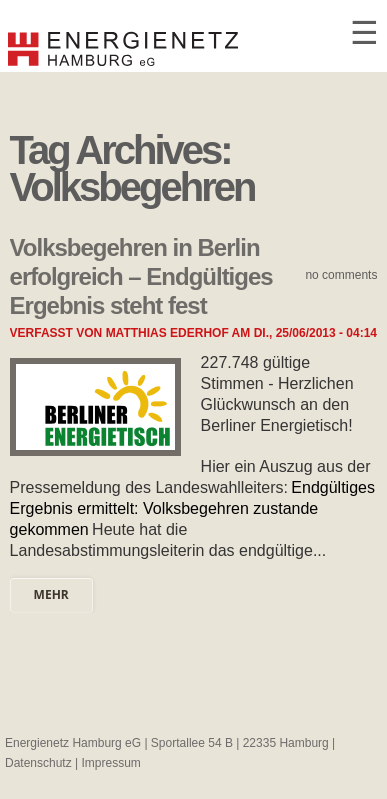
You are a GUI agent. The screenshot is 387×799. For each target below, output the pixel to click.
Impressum (111, 763)
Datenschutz (38, 763)
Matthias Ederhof (167, 333)
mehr (51, 594)
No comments (341, 275)
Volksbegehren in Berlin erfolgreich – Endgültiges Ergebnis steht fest (141, 276)
